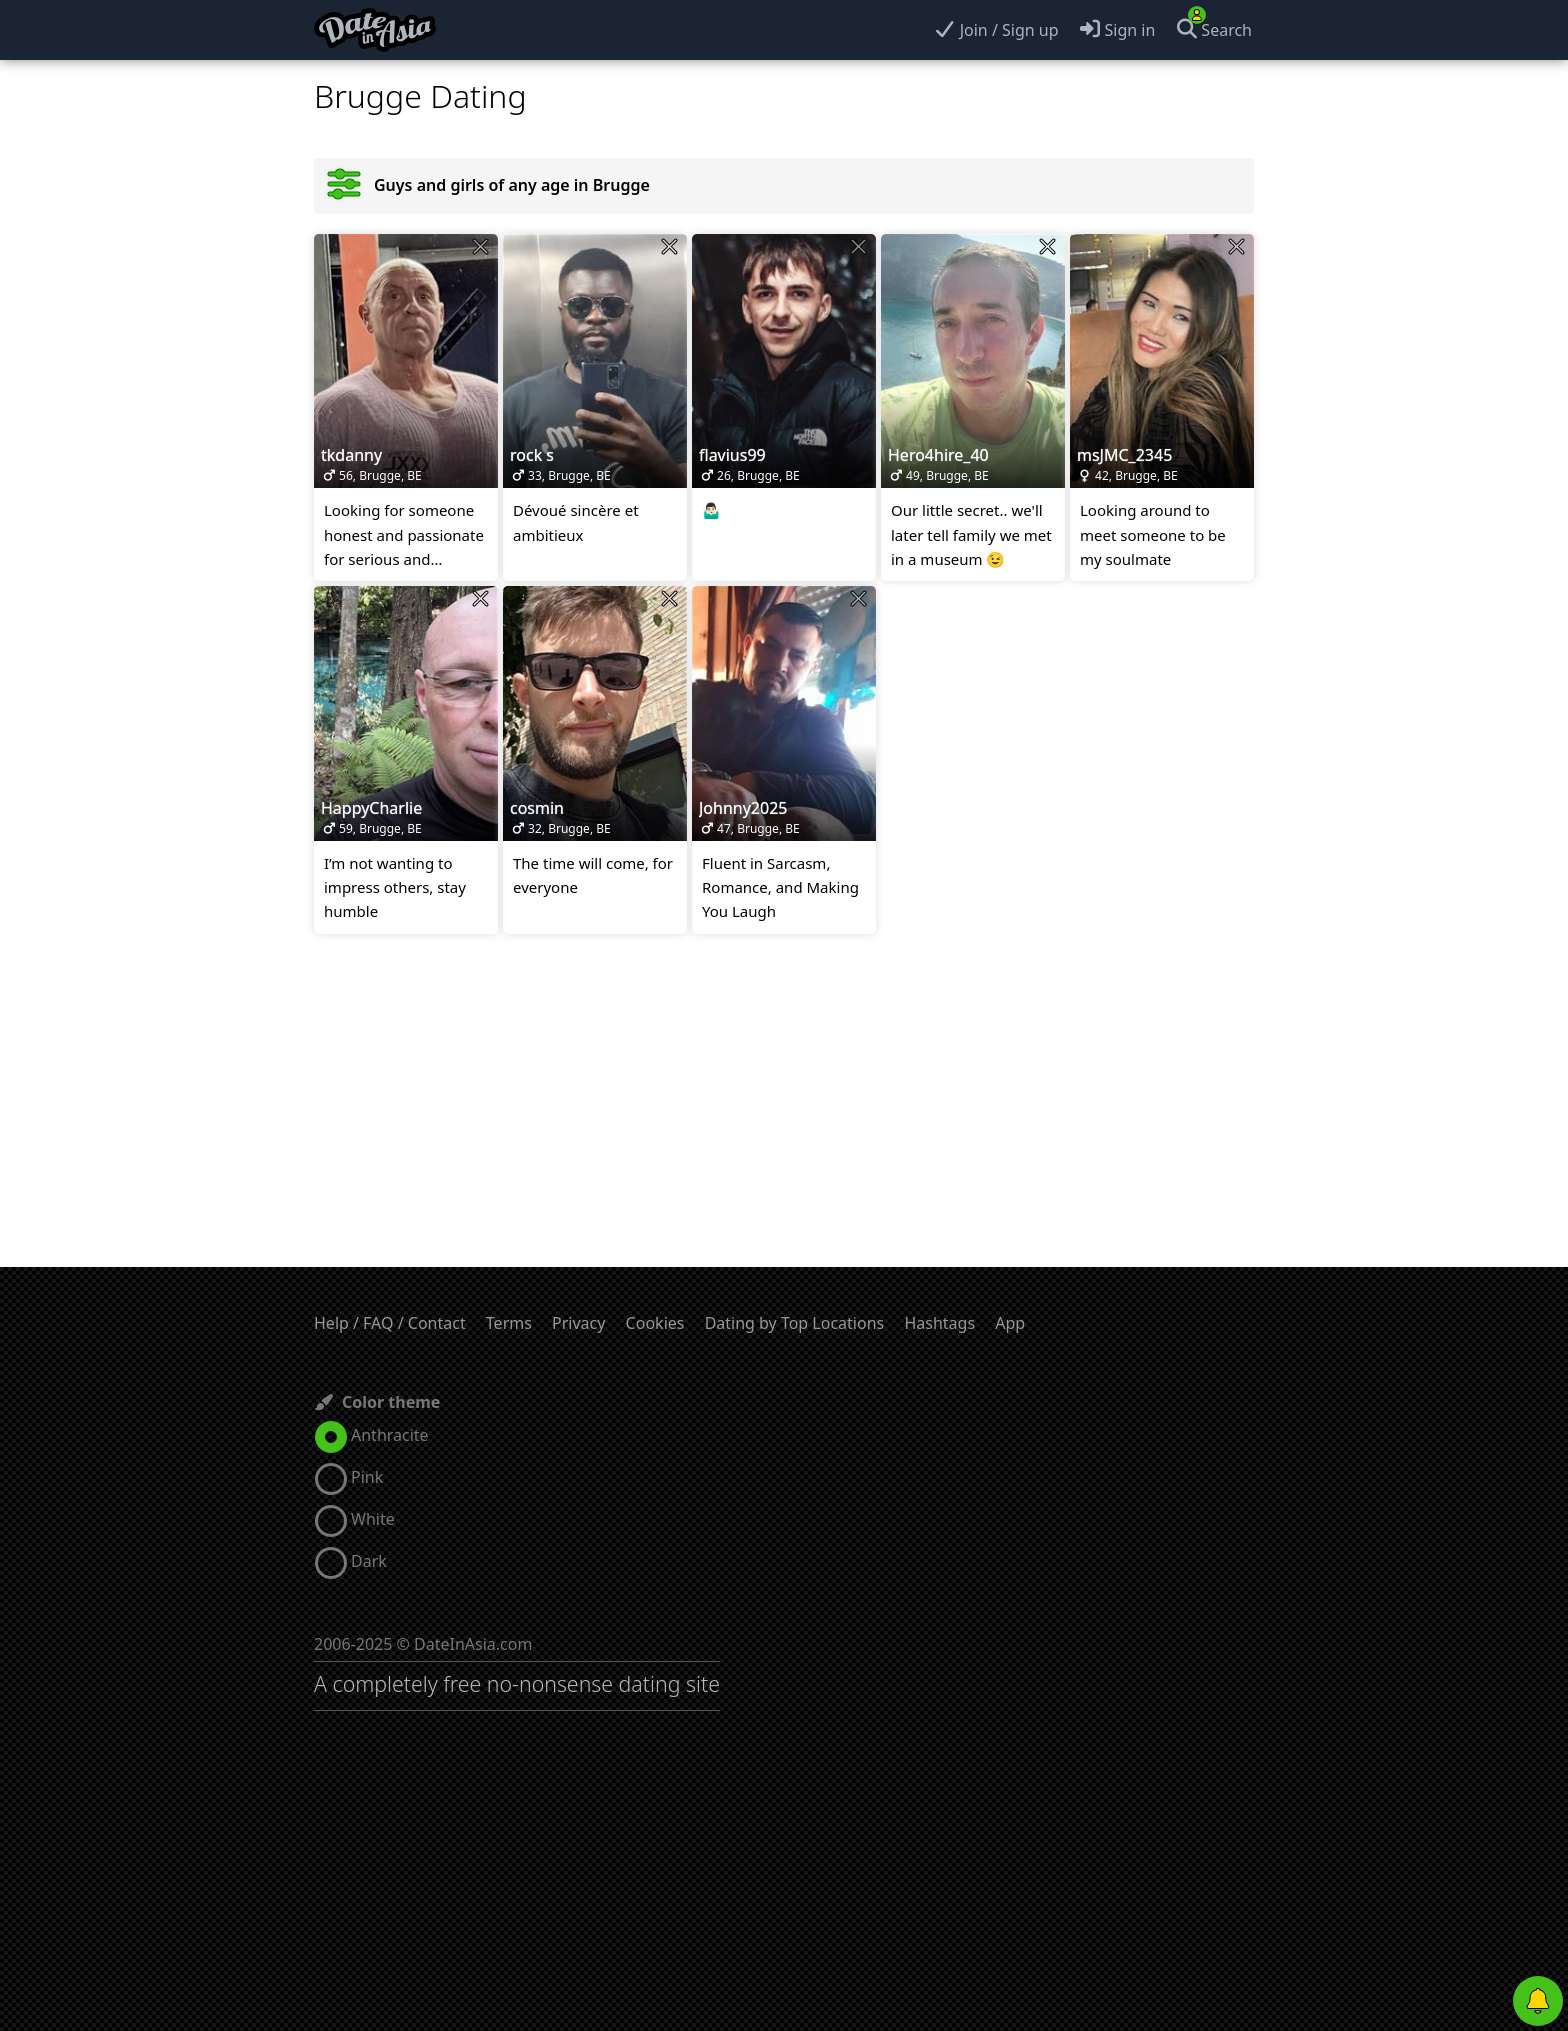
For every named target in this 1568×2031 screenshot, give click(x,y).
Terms (509, 1323)
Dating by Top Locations (795, 1323)
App (1010, 1323)
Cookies (655, 1323)
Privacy (578, 1323)
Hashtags (939, 1323)
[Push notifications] (1538, 2001)
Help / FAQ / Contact (390, 1323)
